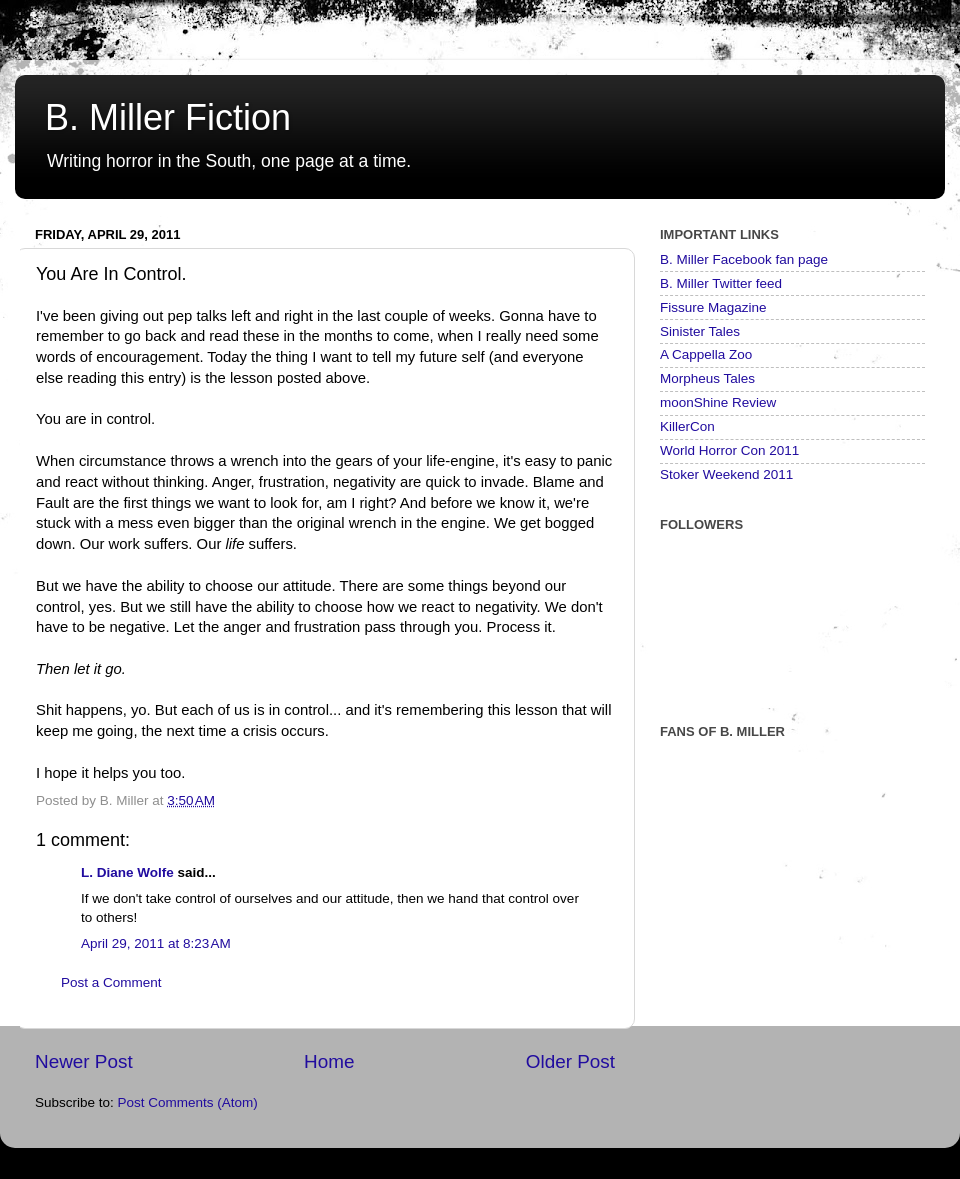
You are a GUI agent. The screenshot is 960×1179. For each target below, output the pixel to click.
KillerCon (687, 426)
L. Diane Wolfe (127, 872)
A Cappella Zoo (706, 354)
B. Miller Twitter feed (721, 283)
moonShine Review (718, 402)
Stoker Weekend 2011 (726, 474)
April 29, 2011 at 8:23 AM (156, 943)
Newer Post (84, 1061)
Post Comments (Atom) (188, 1102)
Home (329, 1061)
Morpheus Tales (707, 378)
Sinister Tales (700, 331)
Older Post (570, 1061)
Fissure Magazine (713, 307)
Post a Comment (111, 982)
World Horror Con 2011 (729, 450)
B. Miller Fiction (168, 117)
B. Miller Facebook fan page (744, 259)
